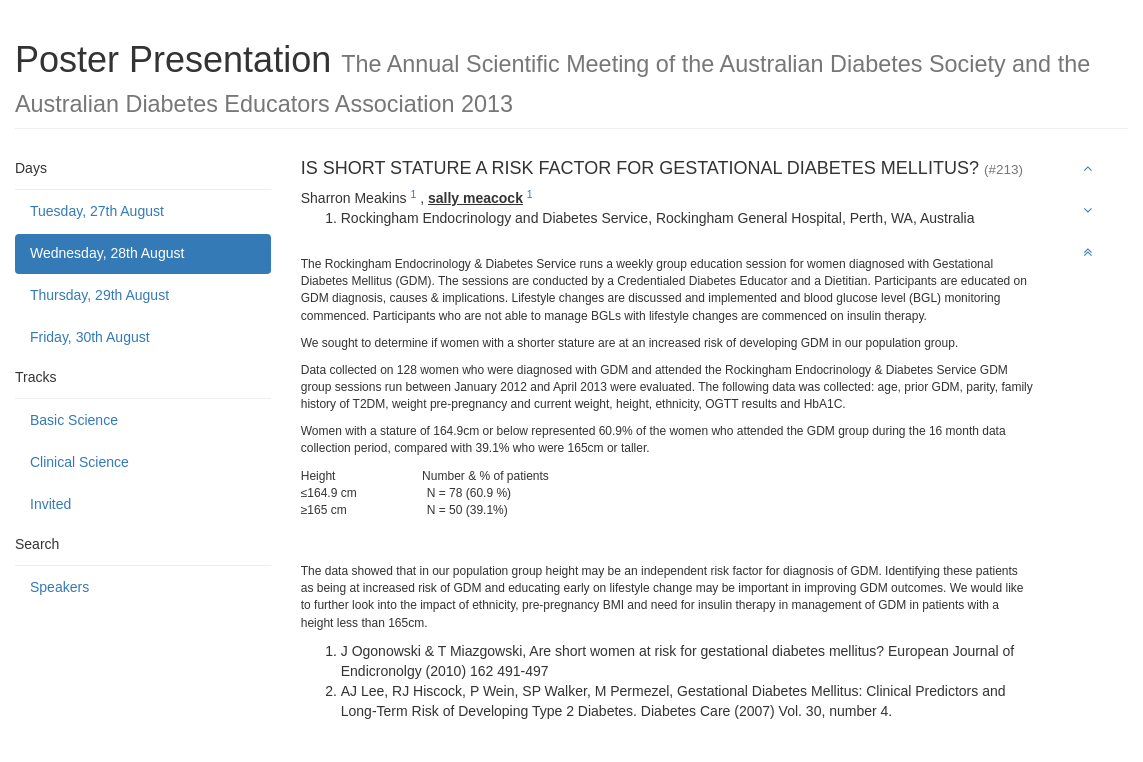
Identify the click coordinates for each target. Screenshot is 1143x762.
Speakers (59, 587)
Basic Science (74, 420)
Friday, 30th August (90, 337)
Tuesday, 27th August (97, 211)
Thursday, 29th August (99, 295)
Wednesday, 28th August (107, 253)
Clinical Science (79, 462)
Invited (50, 504)
